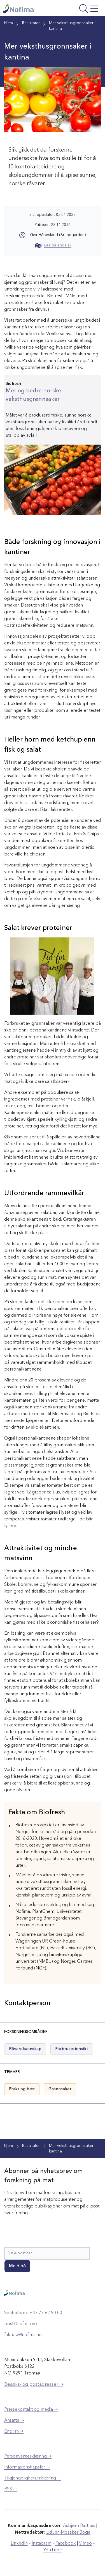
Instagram (42, 2543)
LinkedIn (19, 2543)
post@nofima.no (20, 2324)
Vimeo (85, 2543)
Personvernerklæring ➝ (28, 2456)
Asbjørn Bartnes (79, 2526)
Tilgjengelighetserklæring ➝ (32, 2478)
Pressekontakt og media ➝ (31, 2409)
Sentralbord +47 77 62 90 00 (33, 2313)
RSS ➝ (10, 2489)
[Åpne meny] (82, 9)
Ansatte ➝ (14, 2420)
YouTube (52, 2550)
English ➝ (14, 2431)
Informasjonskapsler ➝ (27, 2467)
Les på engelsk (53, 245)
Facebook (65, 2543)
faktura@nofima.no (23, 2335)
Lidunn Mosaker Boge (68, 2532)
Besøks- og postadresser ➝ (33, 2384)
